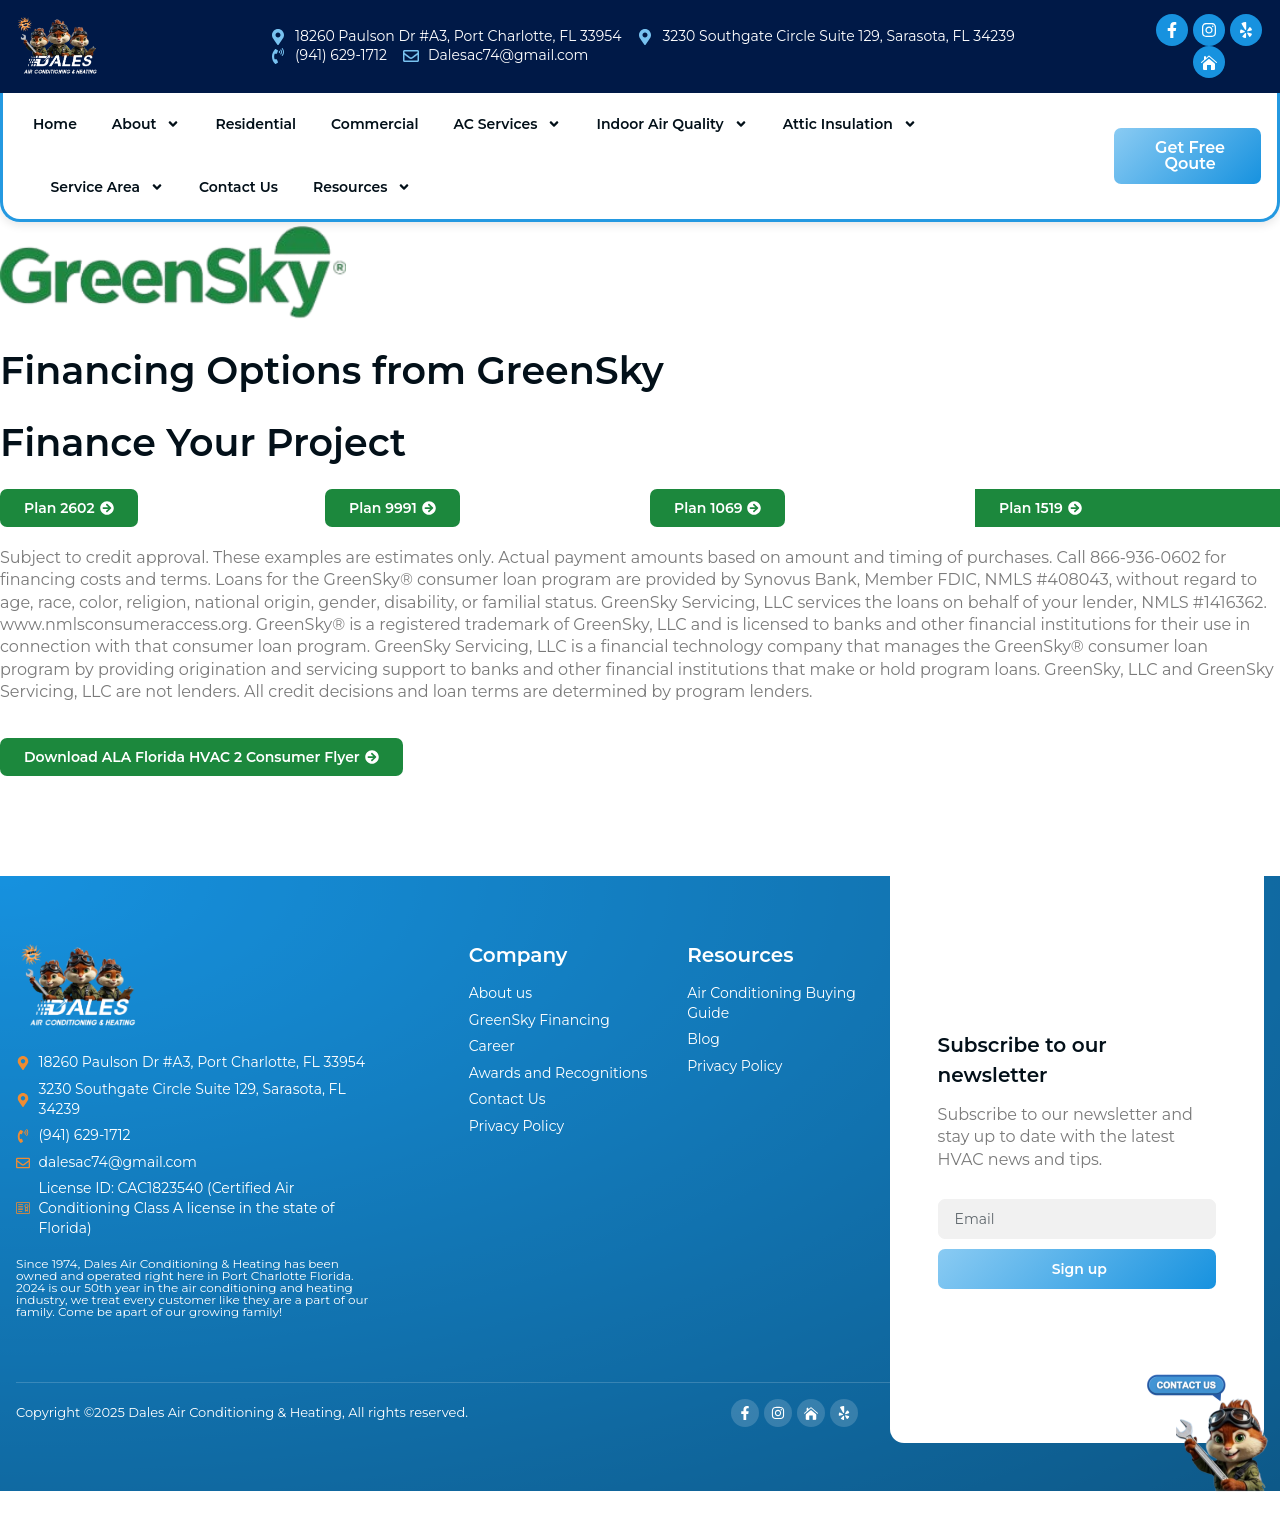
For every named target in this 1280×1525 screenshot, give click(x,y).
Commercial (374, 124)
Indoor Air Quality (671, 124)
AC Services (507, 124)
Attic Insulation (850, 124)
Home (55, 124)
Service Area (108, 187)
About (146, 124)
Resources (362, 187)
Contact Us (238, 187)
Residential (255, 124)
